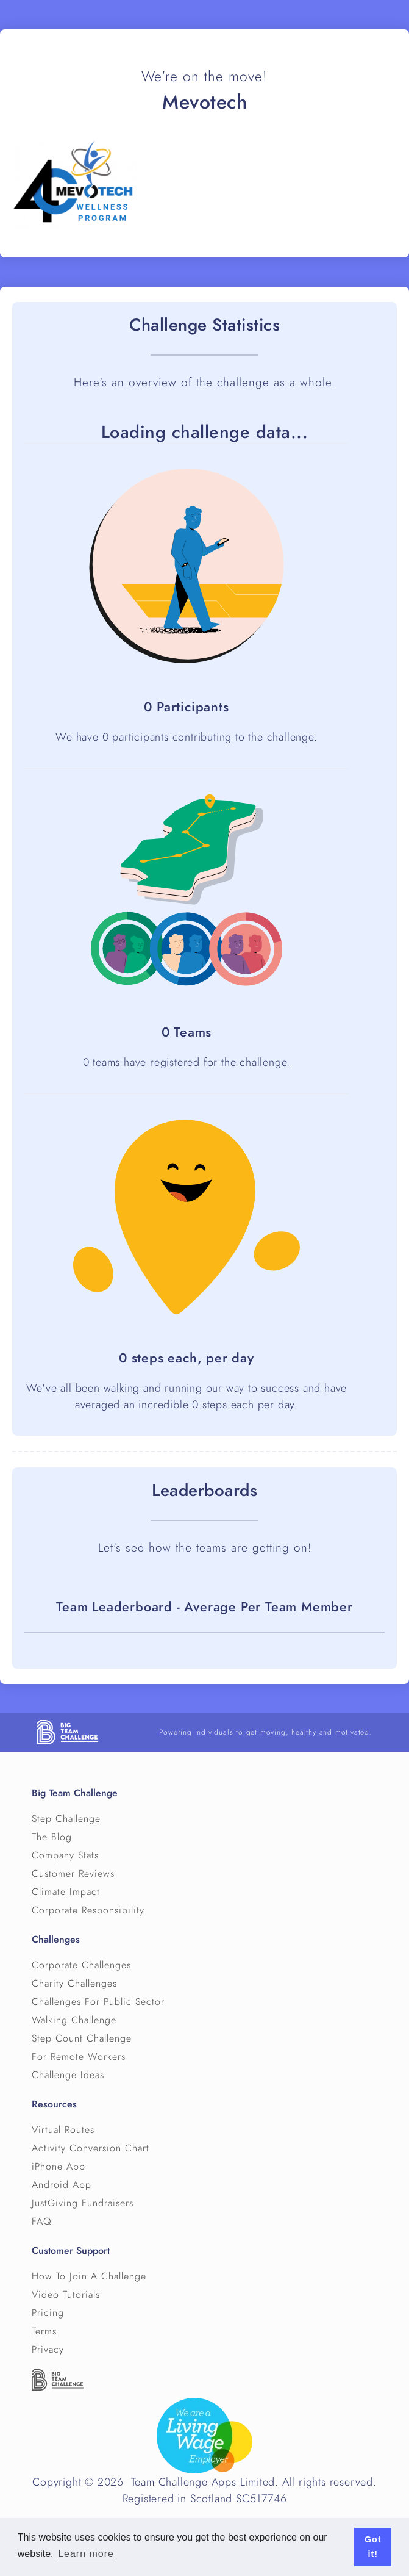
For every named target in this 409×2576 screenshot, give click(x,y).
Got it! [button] (373, 2547)
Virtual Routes (63, 2130)
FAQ (42, 2221)
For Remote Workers (79, 2057)
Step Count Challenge (82, 2038)
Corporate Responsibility (88, 1910)
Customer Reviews (73, 1874)
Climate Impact (66, 1892)
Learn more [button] (86, 2554)
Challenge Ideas (68, 2075)
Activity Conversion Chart (90, 2148)
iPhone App (58, 2166)
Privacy (48, 2350)
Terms (44, 2331)
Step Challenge (66, 1819)
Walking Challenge (74, 2020)
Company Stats (65, 1855)
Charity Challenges (74, 1983)
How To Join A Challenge (89, 2276)
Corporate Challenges (81, 1965)
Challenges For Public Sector (98, 2002)
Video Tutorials (66, 2295)
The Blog (52, 1837)
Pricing (48, 2313)
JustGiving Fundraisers (82, 2203)
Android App (61, 2185)
